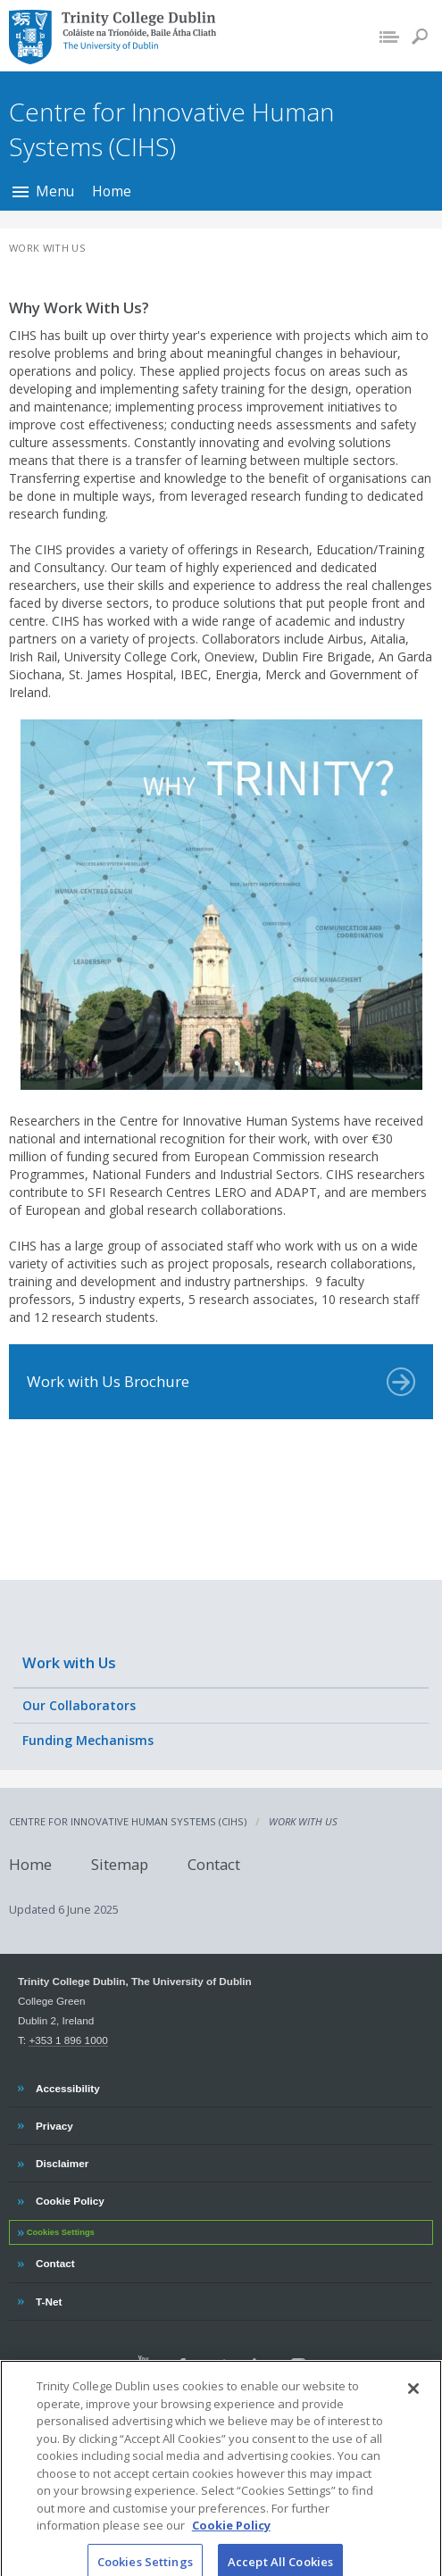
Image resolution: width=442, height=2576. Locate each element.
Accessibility (67, 2086)
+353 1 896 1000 (68, 2040)
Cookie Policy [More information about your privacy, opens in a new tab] (231, 2539)
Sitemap (119, 1864)
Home (111, 191)
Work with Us (69, 1662)
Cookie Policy (69, 2198)
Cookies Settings (61, 2232)
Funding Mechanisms (88, 1740)
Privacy (54, 2123)
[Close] (413, 2402)
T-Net (50, 2299)
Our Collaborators (79, 1705)
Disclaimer (61, 2161)
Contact (214, 1864)
